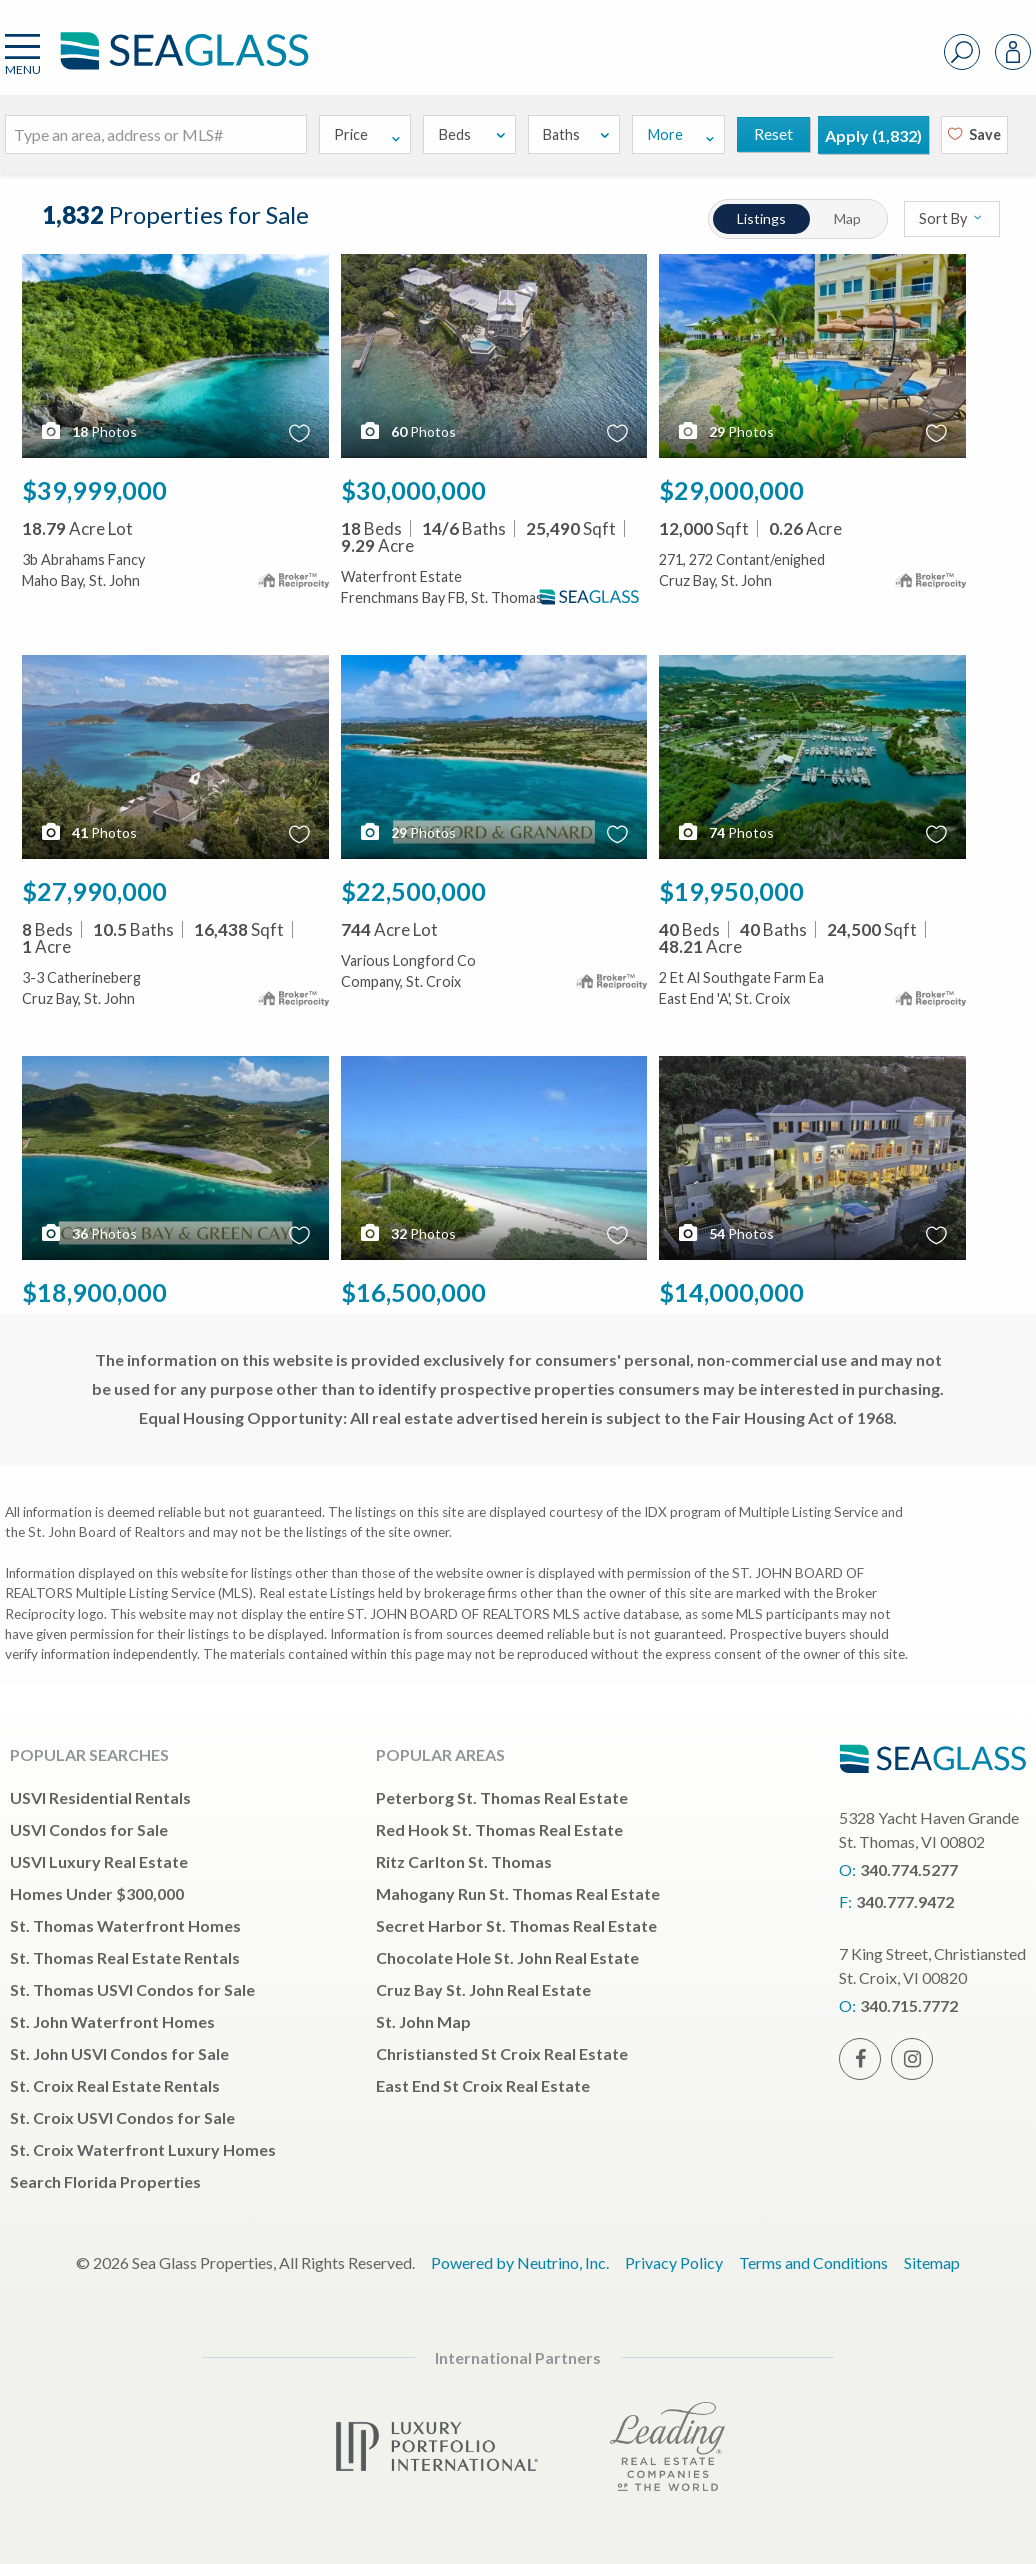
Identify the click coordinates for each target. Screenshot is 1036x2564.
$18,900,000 (94, 1292)
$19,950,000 (731, 891)
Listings (761, 218)
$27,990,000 (94, 891)
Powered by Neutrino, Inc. (520, 2262)
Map (847, 218)
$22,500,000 (413, 891)
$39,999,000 (94, 490)
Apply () (873, 135)
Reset (773, 133)
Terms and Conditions (813, 2262)
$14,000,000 (731, 1292)
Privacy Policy (674, 2262)
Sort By (951, 218)
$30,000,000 (413, 490)
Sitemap (932, 2262)
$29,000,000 (731, 490)
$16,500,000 (413, 1292)
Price (368, 134)
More (682, 134)
